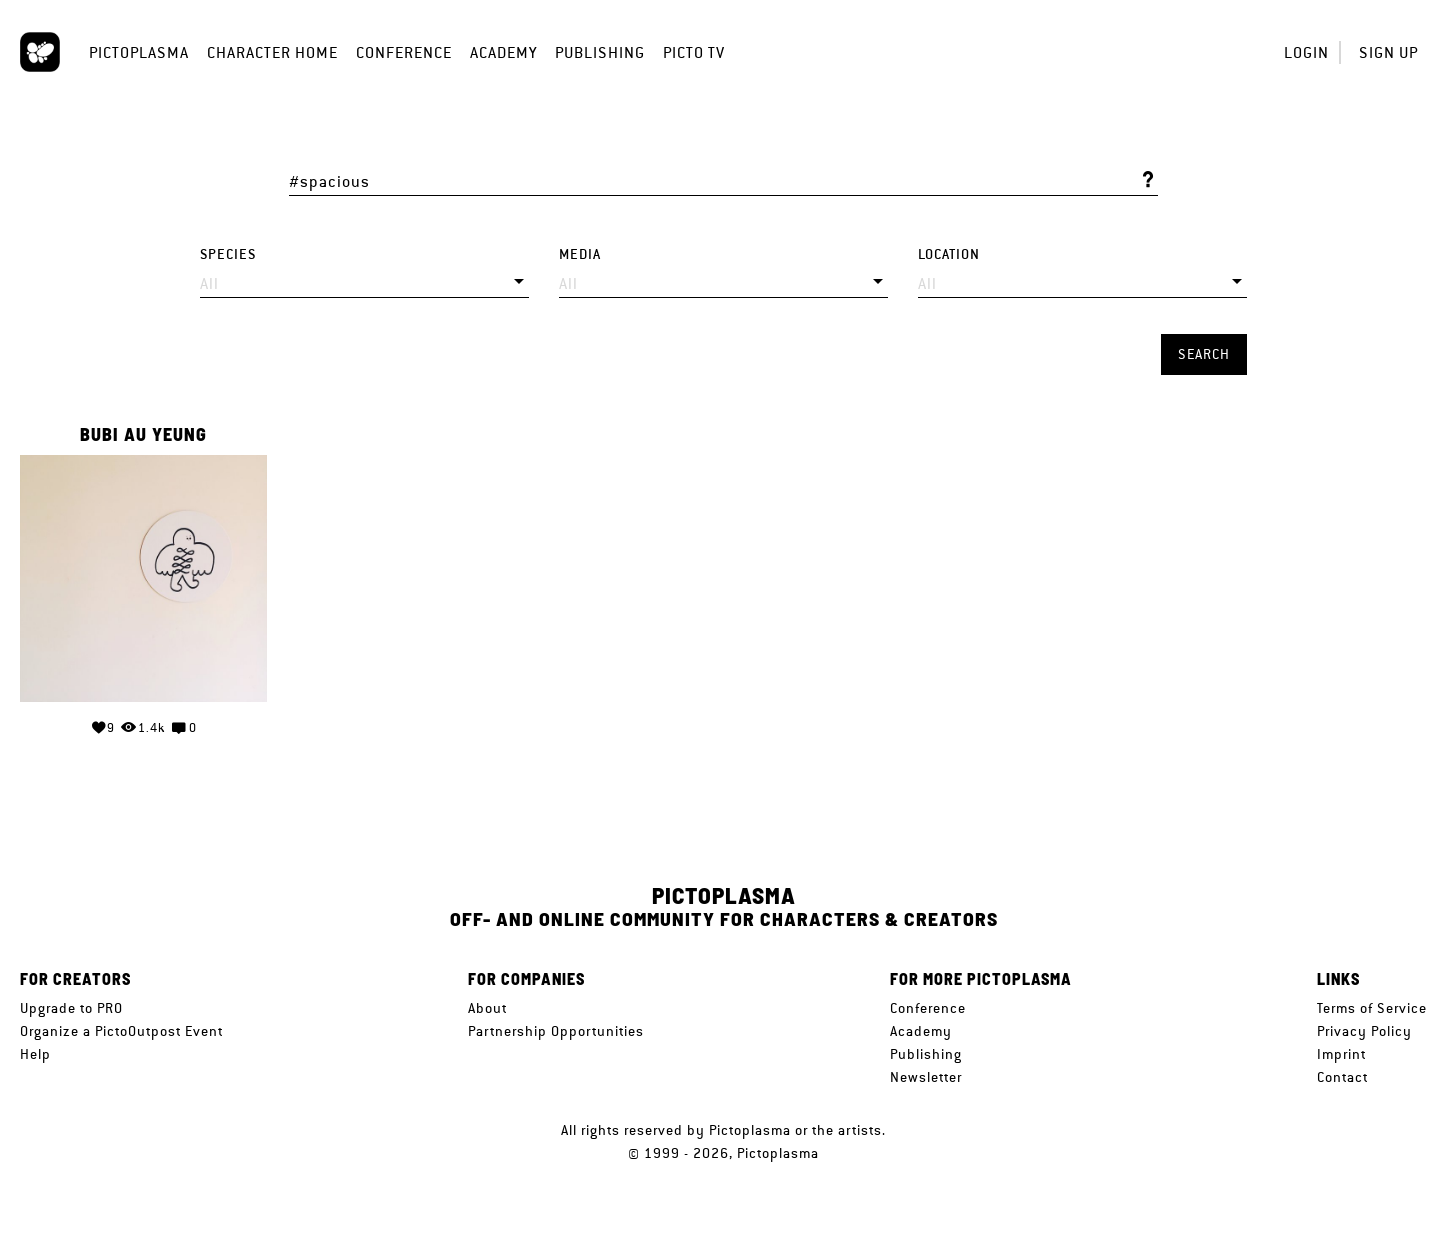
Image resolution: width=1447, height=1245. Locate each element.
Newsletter (926, 1077)
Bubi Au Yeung (143, 435)
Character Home (272, 52)
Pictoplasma (139, 52)
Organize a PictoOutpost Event (121, 1031)
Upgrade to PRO (71, 1008)
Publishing (600, 52)
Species (228, 254)
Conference (404, 52)
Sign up (1388, 52)
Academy (503, 52)
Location (949, 254)
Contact (1342, 1077)
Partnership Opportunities (556, 1031)
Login (1306, 52)
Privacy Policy (1364, 1031)
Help (35, 1054)
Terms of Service (1372, 1008)
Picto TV (694, 52)
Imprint (1341, 1054)
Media (580, 254)
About (487, 1008)
